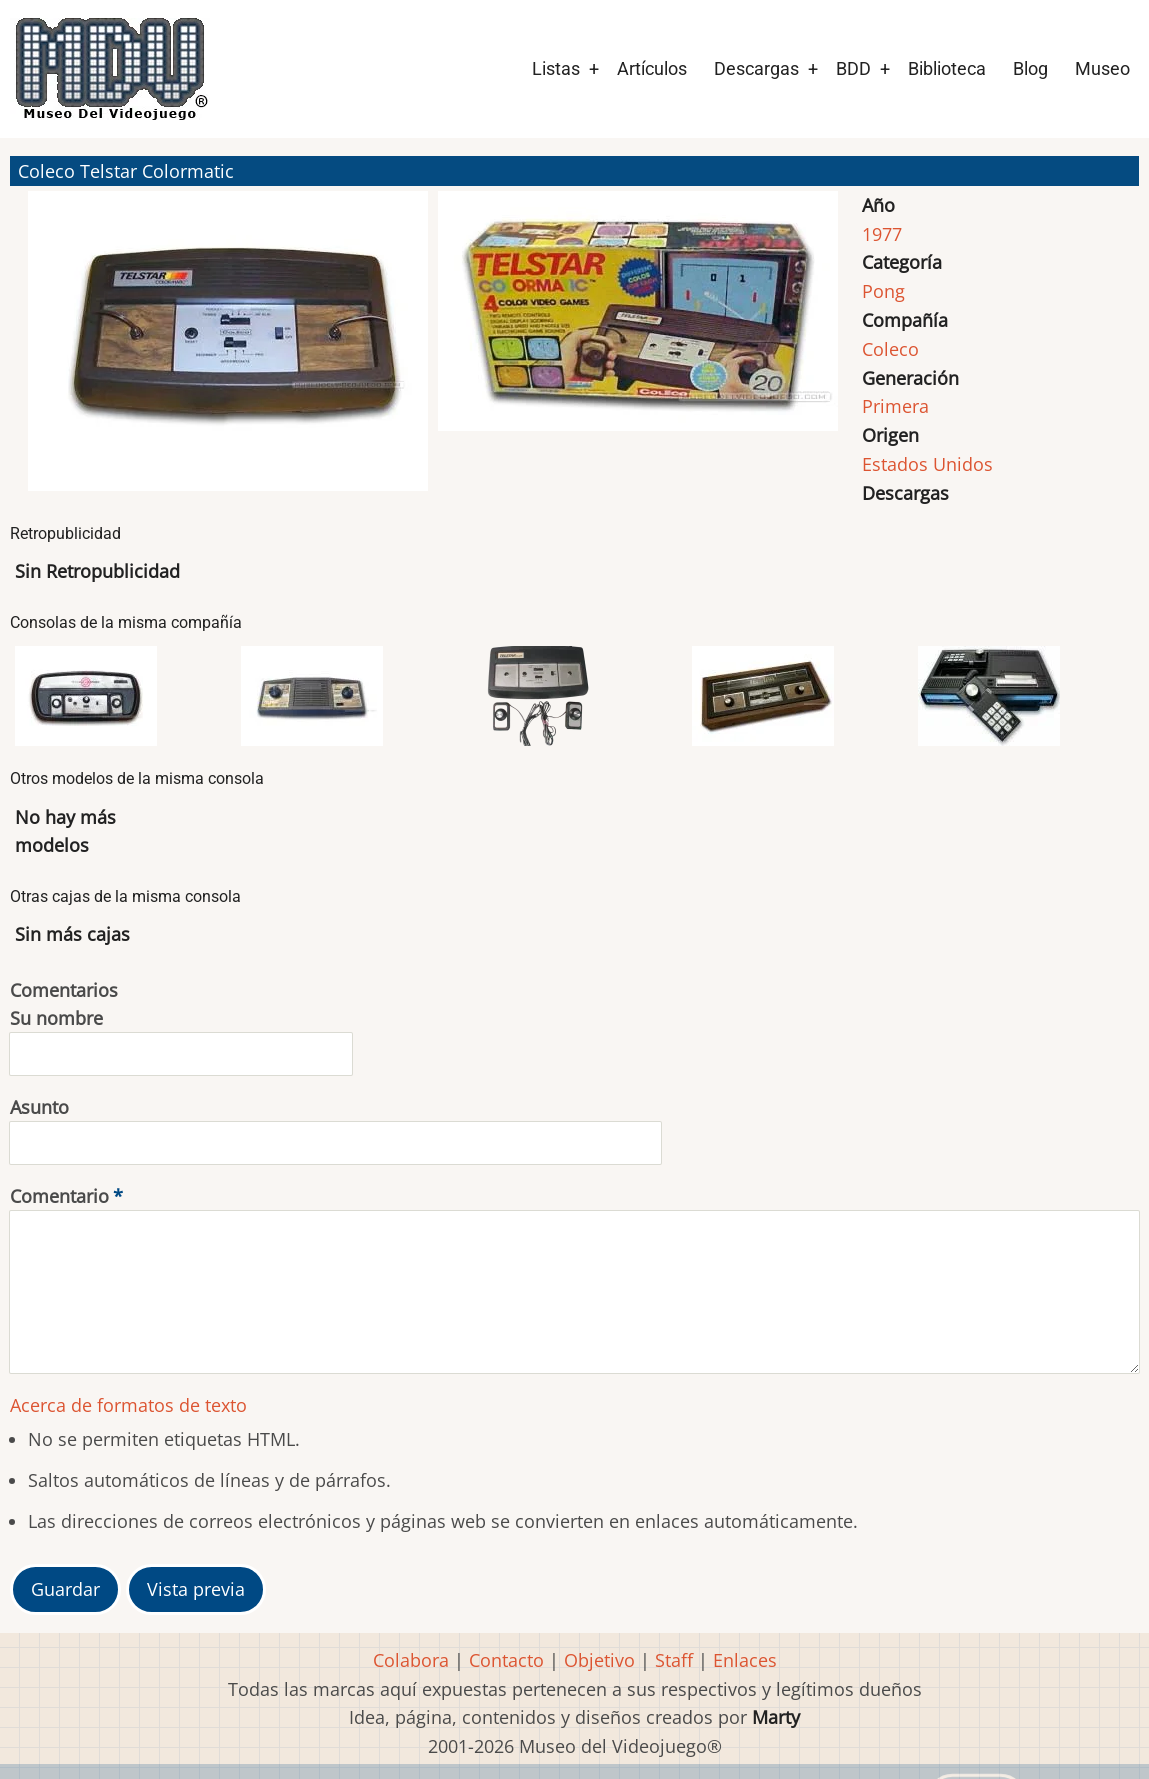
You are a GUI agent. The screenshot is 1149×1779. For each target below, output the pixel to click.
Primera (895, 406)
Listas (556, 68)
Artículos (652, 68)
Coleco (890, 349)
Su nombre (56, 1018)
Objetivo (599, 1660)
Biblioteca (947, 68)
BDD (853, 68)
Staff (674, 1660)
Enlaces (745, 1660)
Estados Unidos (927, 464)
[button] (228, 350)
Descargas (756, 68)
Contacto (506, 1660)
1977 (882, 234)
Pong (883, 291)
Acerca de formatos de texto (128, 1405)
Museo (1102, 68)
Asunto (39, 1107)
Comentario (59, 1196)
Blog (1030, 68)
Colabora (411, 1660)
